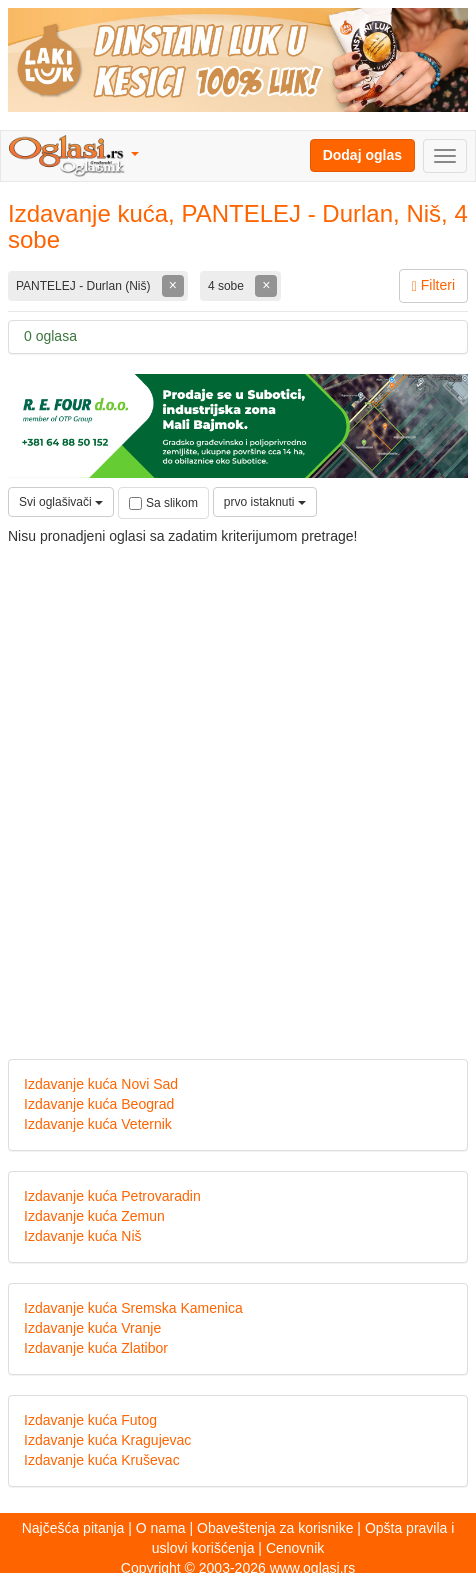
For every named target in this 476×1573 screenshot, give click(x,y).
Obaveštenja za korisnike (275, 1528)
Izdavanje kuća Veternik (98, 1124)
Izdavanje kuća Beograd (99, 1104)
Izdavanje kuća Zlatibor (96, 1348)
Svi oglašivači (61, 502)
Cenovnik (295, 1548)
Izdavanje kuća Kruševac (102, 1460)
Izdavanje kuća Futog (90, 1420)
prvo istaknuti (265, 502)
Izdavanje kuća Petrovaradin (112, 1196)
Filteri (433, 285)
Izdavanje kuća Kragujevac (107, 1440)
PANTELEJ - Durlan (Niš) (85, 286)
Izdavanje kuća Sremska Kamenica (133, 1308)
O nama (161, 1528)
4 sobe (227, 286)
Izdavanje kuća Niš (83, 1236)
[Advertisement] (238, 786)
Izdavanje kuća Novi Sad (101, 1084)
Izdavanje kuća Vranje (92, 1328)
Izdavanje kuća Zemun (94, 1216)
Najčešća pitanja (73, 1528)
